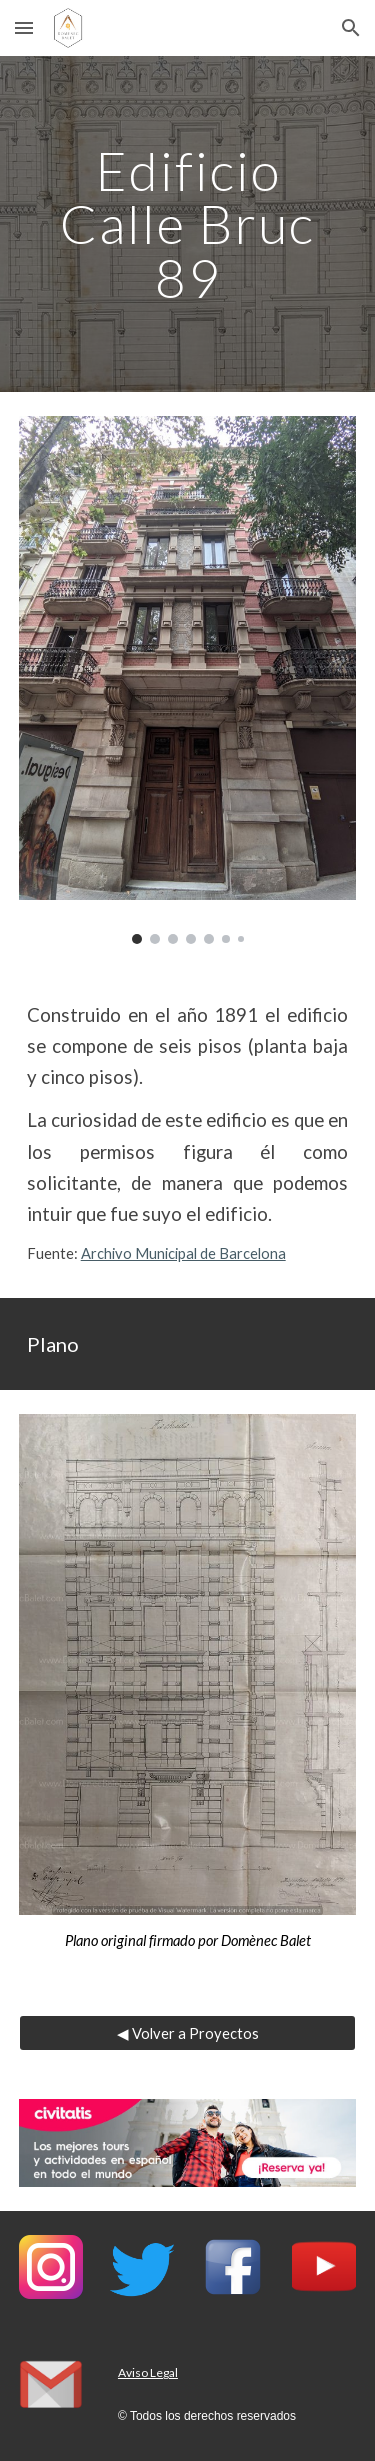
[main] (188, 224)
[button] (24, 27)
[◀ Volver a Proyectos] (188, 2033)
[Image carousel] (188, 680)
